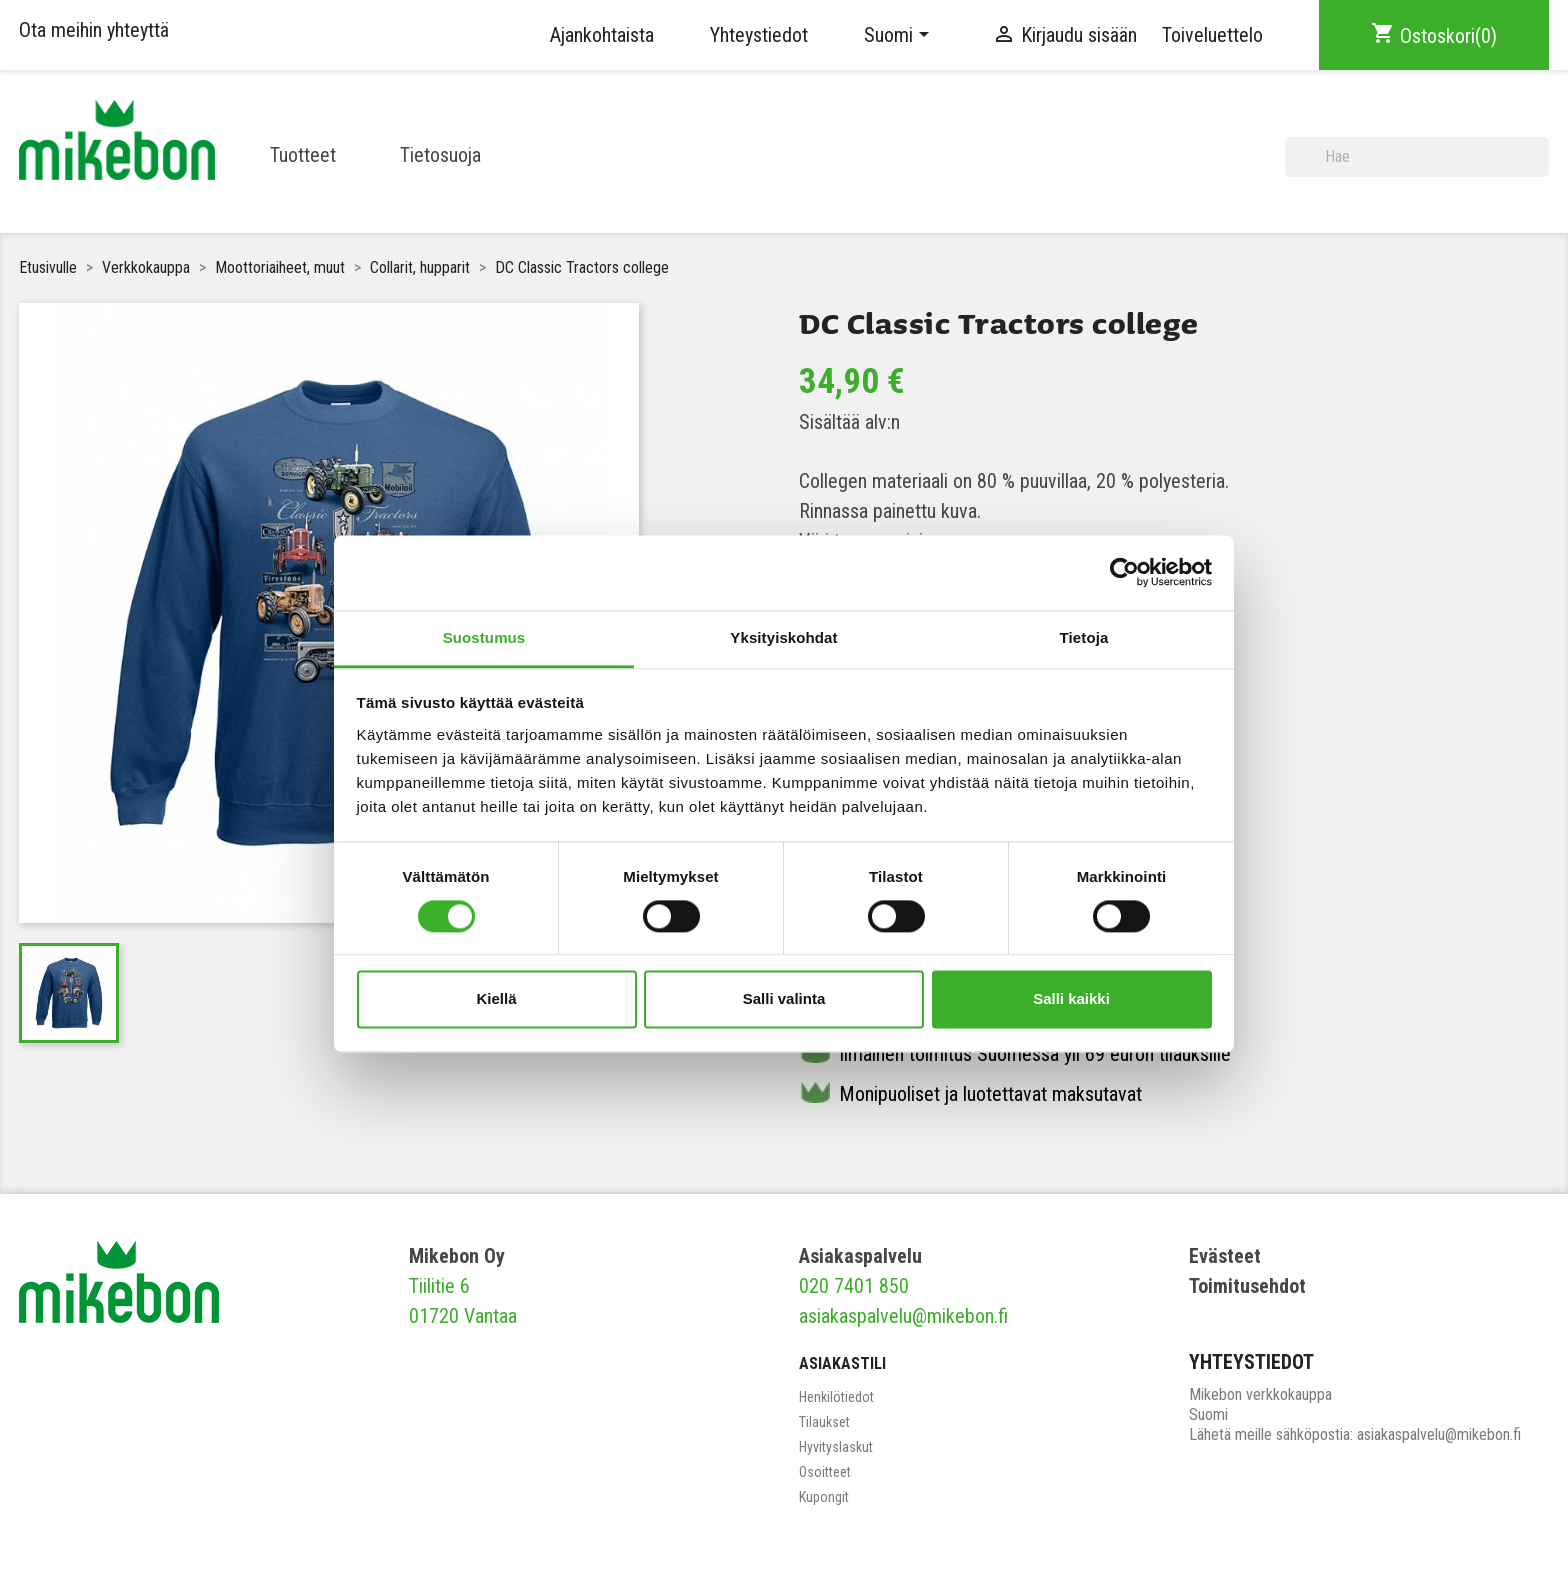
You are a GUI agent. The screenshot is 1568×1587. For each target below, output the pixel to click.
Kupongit (824, 1497)
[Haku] (1417, 157)
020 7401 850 (854, 1286)
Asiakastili (842, 1363)
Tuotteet (303, 155)
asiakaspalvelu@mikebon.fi (903, 1316)
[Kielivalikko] (900, 35)
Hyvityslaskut (836, 1447)
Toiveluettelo (1212, 35)
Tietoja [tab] (1084, 637)
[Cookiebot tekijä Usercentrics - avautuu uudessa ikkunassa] (1124, 572)
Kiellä (496, 999)
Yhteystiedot (759, 35)
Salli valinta (784, 999)
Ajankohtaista (602, 35)
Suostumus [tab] (484, 637)
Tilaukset (824, 1422)
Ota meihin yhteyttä (94, 30)
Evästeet (1225, 1256)
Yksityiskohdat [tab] (783, 637)
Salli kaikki (1071, 999)
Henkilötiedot (836, 1397)
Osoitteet (825, 1472)
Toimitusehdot (1247, 1286)
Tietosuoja (440, 155)
